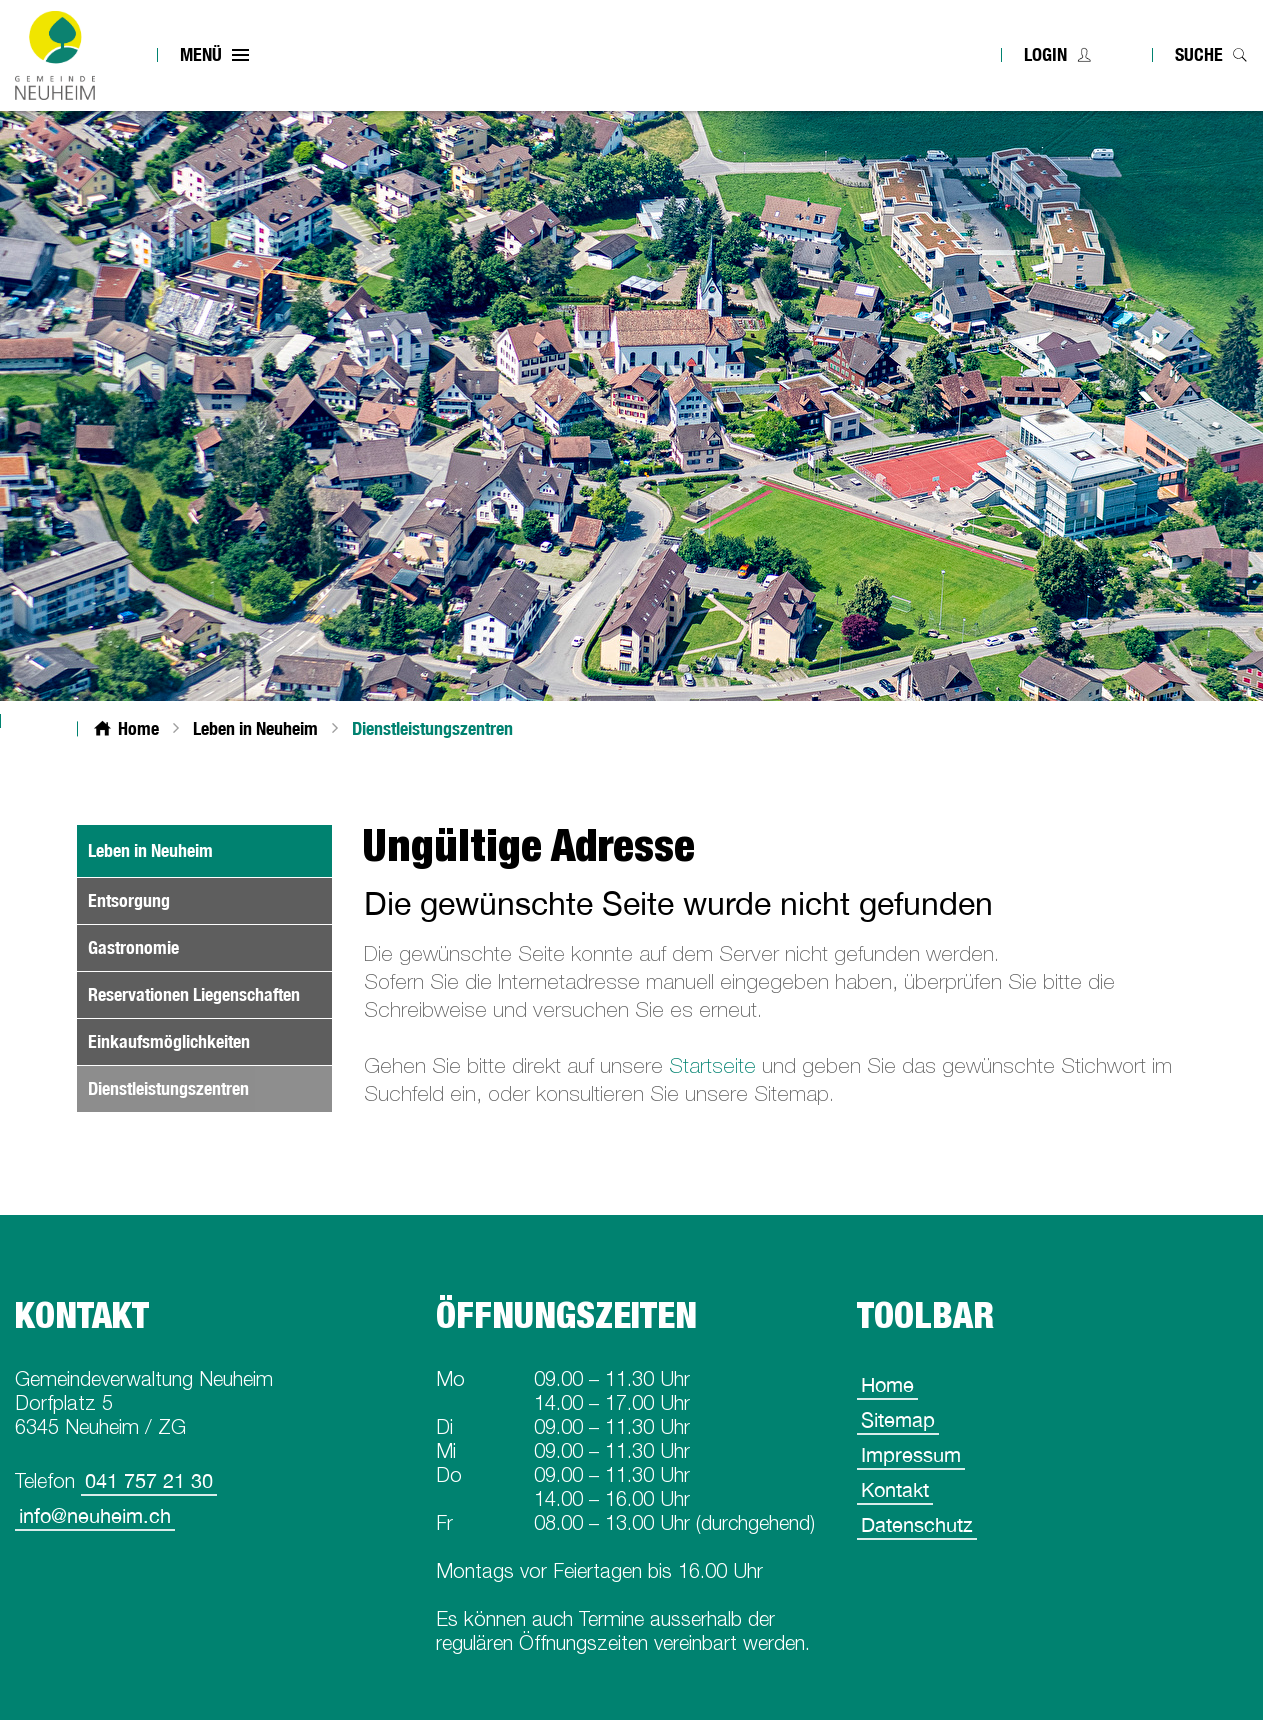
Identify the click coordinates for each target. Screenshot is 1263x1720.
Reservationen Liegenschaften (194, 994)
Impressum (911, 1454)
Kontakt (895, 1489)
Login (1045, 54)
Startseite (712, 1065)
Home (887, 1384)
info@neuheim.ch (95, 1515)
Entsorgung (129, 900)
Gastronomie (133, 947)
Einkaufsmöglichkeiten (169, 1041)
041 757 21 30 (149, 1480)
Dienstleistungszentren (210, 1088)
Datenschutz (917, 1524)
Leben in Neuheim (150, 850)
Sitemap (898, 1419)
